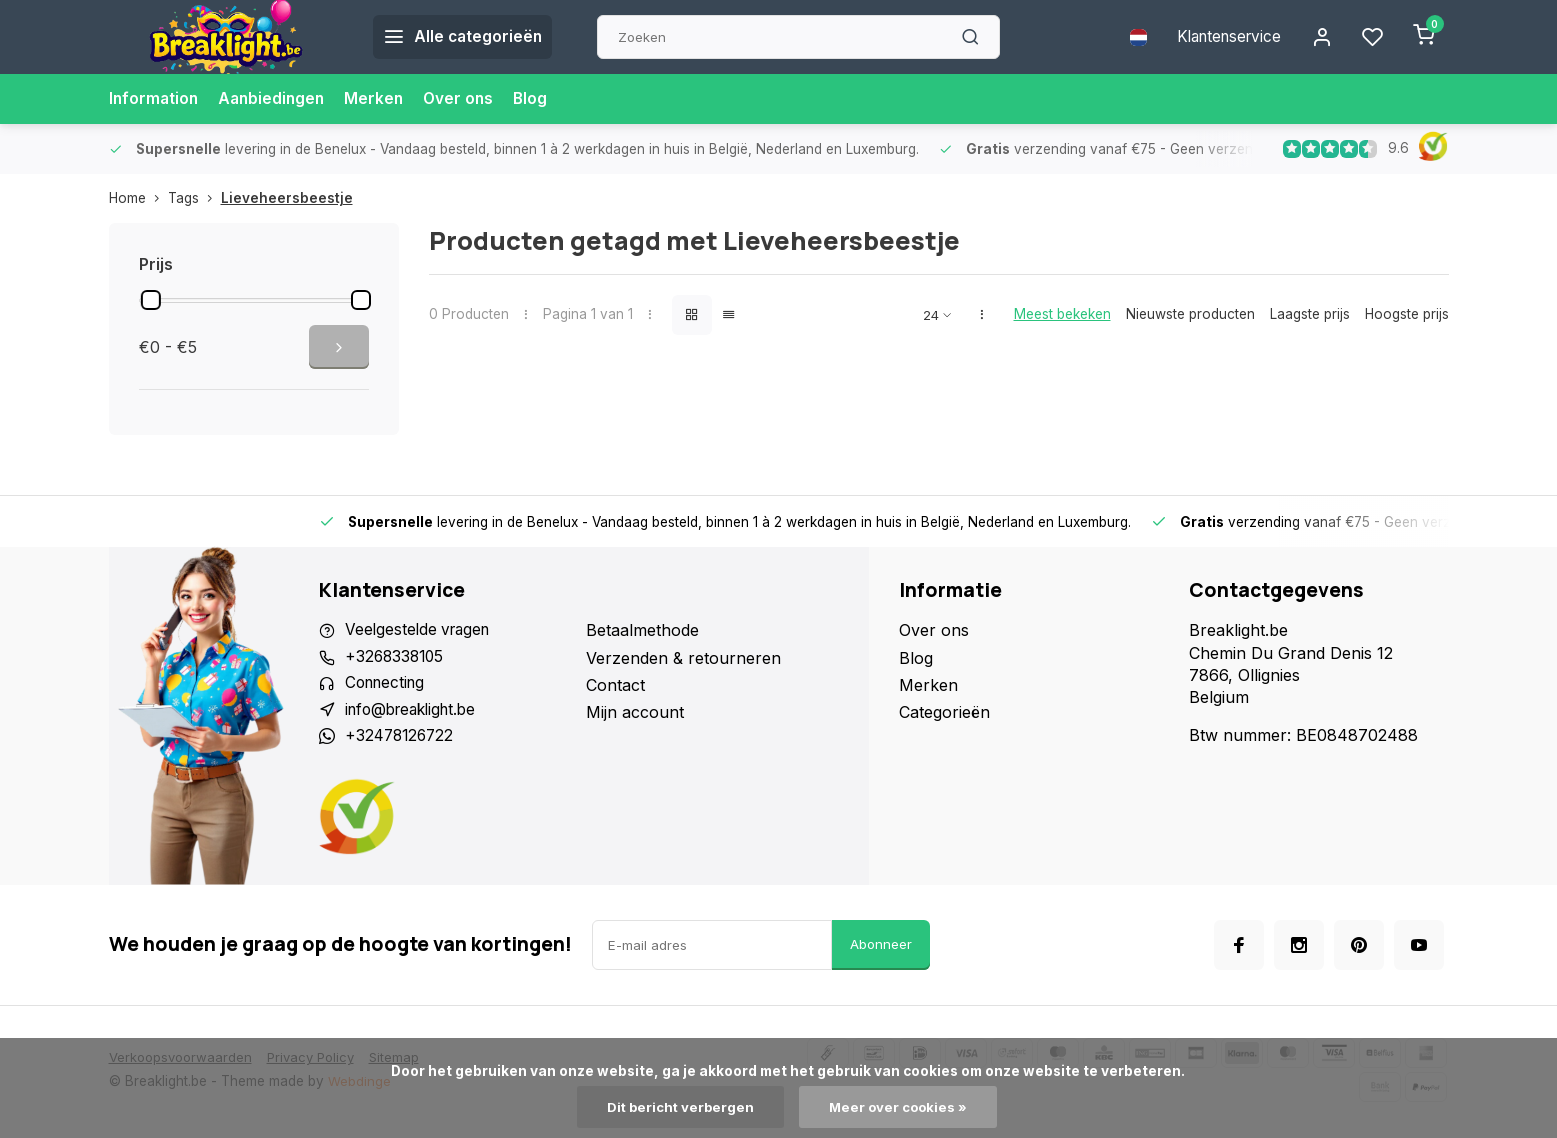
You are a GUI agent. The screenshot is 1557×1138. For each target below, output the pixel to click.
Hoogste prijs (1407, 314)
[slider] (151, 300)
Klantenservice (1222, 37)
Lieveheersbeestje (287, 198)
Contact (615, 685)
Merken (381, 99)
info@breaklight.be (416, 712)
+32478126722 (402, 740)
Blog (540, 99)
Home (138, 198)
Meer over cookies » (900, 1107)
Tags (194, 198)
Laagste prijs (1310, 314)
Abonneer (881, 949)
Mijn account (635, 712)
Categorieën (944, 712)
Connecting (388, 685)
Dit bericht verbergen (678, 1107)
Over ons (467, 99)
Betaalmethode (642, 630)
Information (155, 99)
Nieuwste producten (1190, 314)
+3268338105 (396, 658)
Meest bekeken (1062, 314)
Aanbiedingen (276, 99)
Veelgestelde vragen (421, 630)
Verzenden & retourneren (683, 658)
